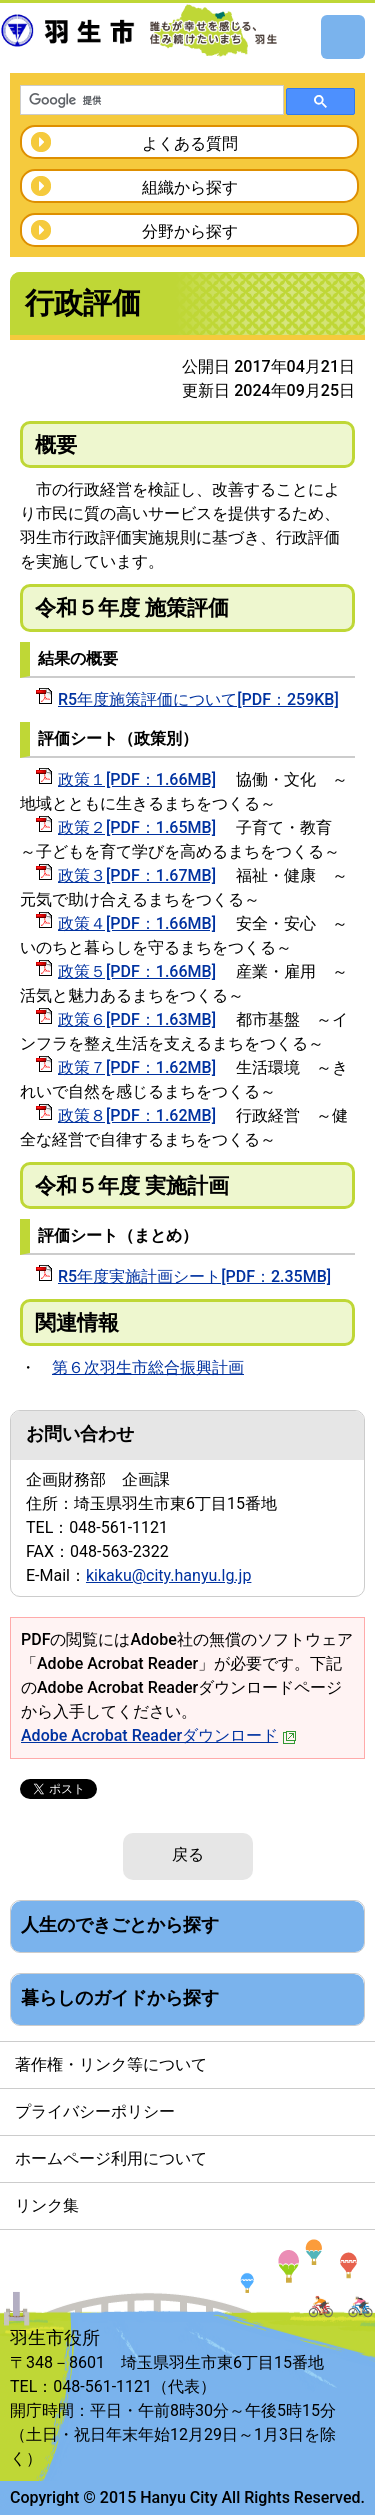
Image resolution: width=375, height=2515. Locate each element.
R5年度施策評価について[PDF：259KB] (198, 699)
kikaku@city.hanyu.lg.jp (168, 1575)
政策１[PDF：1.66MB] (137, 779)
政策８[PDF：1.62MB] (137, 1115)
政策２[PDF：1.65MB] (137, 827)
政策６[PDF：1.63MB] (137, 1019)
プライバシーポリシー (95, 2111)
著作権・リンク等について (111, 2064)
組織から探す (190, 187)
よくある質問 (190, 143)
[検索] (150, 101)
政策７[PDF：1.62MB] (137, 1067)
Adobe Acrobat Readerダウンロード (159, 1735)
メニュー (343, 37)
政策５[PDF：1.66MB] (137, 971)
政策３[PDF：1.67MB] (137, 875)
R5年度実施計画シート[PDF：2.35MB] (194, 1276)
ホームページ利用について (111, 2158)
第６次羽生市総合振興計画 (148, 1367)
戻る (188, 1854)
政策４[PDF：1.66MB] (137, 923)
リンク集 (47, 2205)
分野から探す (190, 231)
